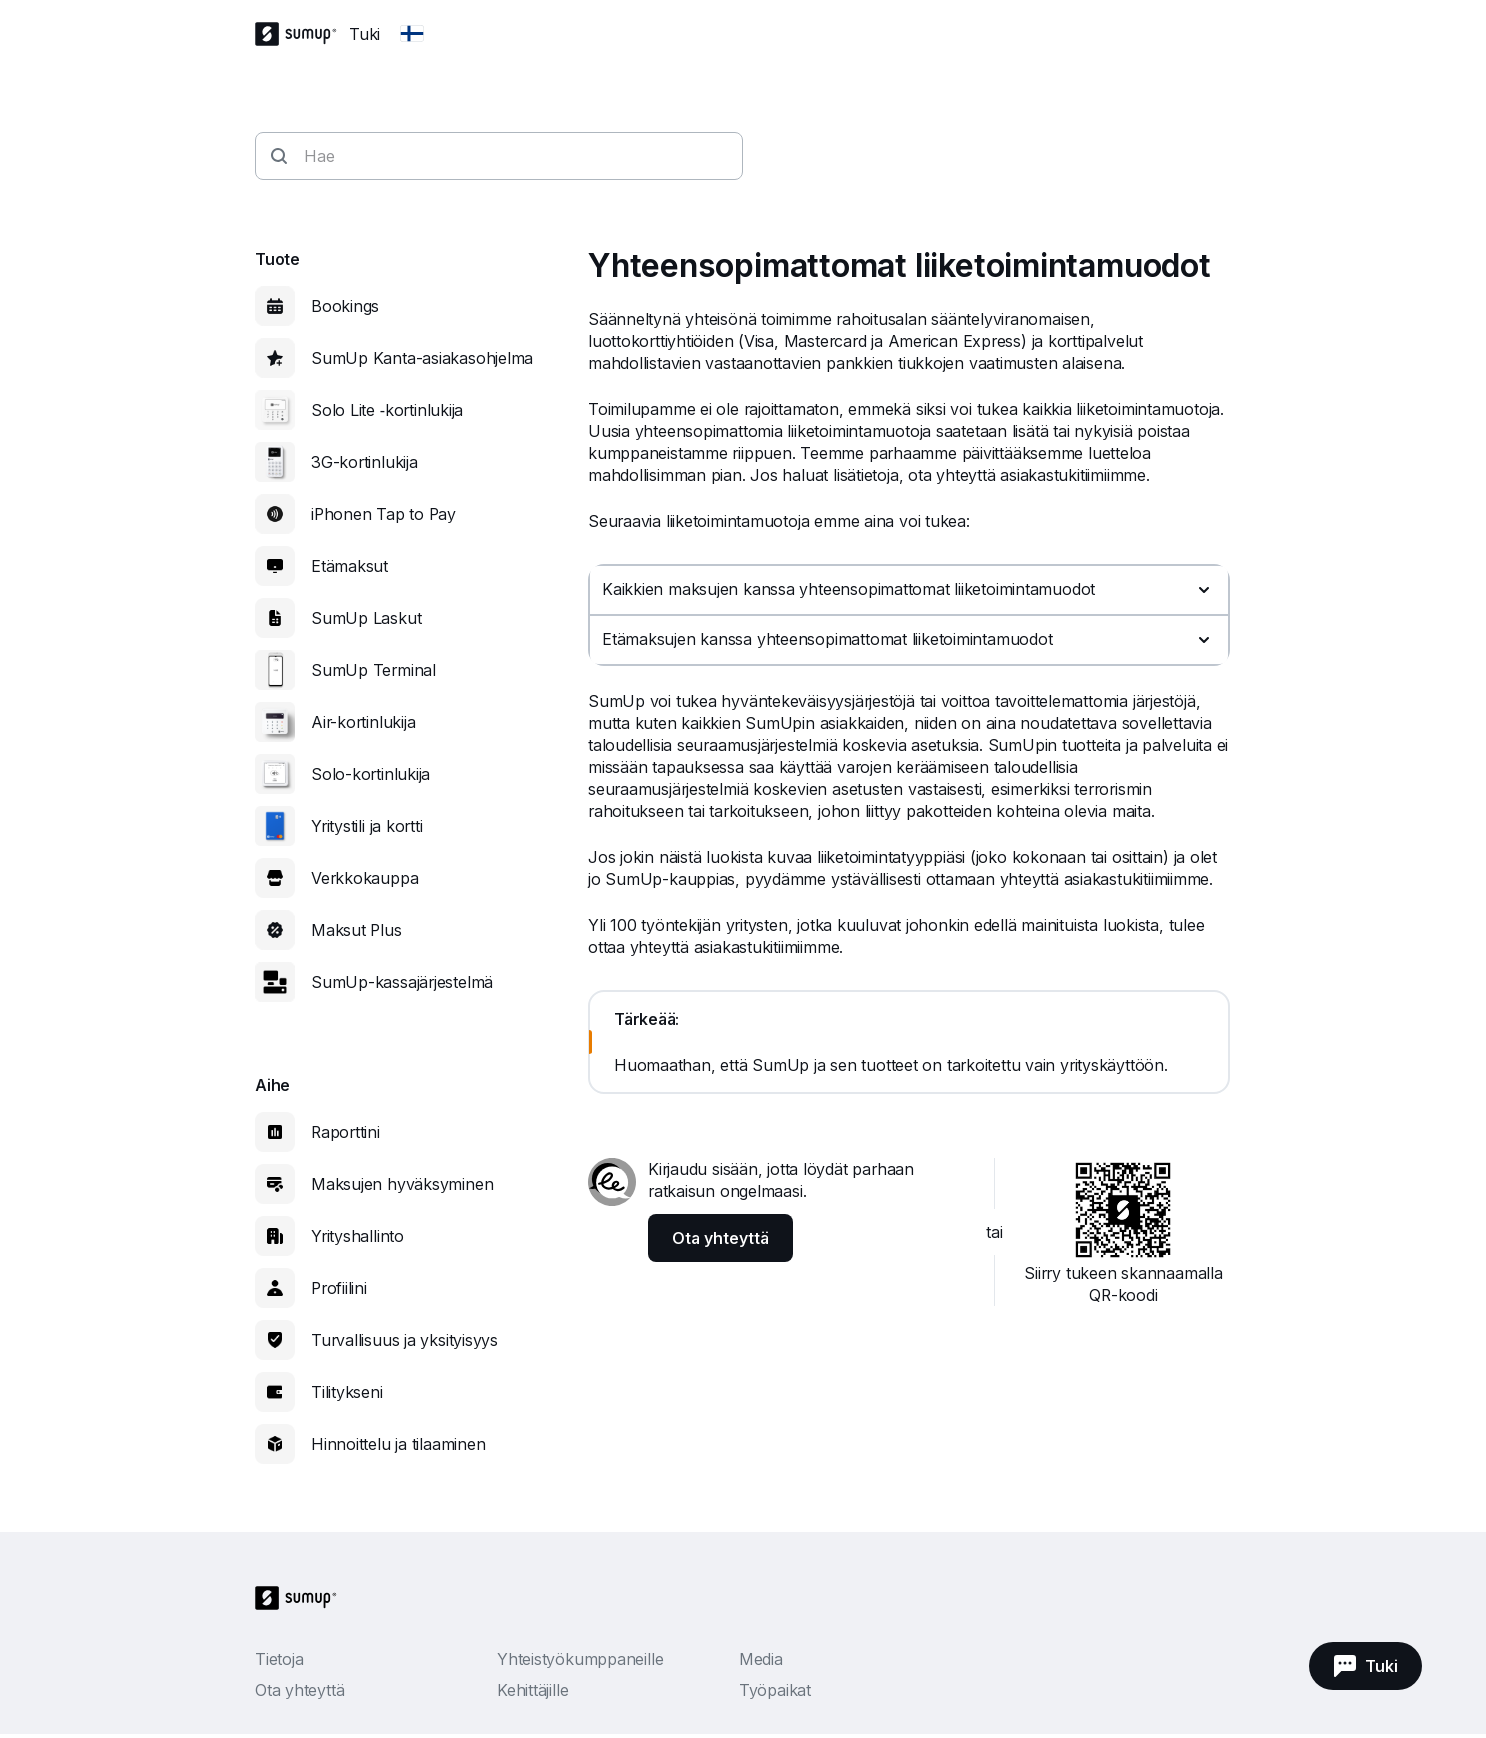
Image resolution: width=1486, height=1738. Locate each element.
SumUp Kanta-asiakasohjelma (422, 358)
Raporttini (345, 1132)
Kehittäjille (532, 1690)
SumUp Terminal (373, 670)
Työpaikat (775, 1690)
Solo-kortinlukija (370, 774)
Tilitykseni (347, 1392)
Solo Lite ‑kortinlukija (387, 410)
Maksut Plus (356, 930)
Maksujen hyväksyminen (402, 1184)
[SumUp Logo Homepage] (302, 34)
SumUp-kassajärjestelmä (402, 982)
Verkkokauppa (364, 878)
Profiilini (339, 1288)
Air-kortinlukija (363, 722)
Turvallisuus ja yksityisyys (404, 1340)
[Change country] (412, 34)
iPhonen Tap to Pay (383, 514)
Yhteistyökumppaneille (580, 1659)
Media (761, 1659)
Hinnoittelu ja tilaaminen (398, 1444)
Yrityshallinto (357, 1236)
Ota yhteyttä (299, 1690)
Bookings (345, 306)
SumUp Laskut (366, 618)
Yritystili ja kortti (367, 826)
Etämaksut (349, 566)
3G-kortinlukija (364, 462)
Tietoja (279, 1659)
